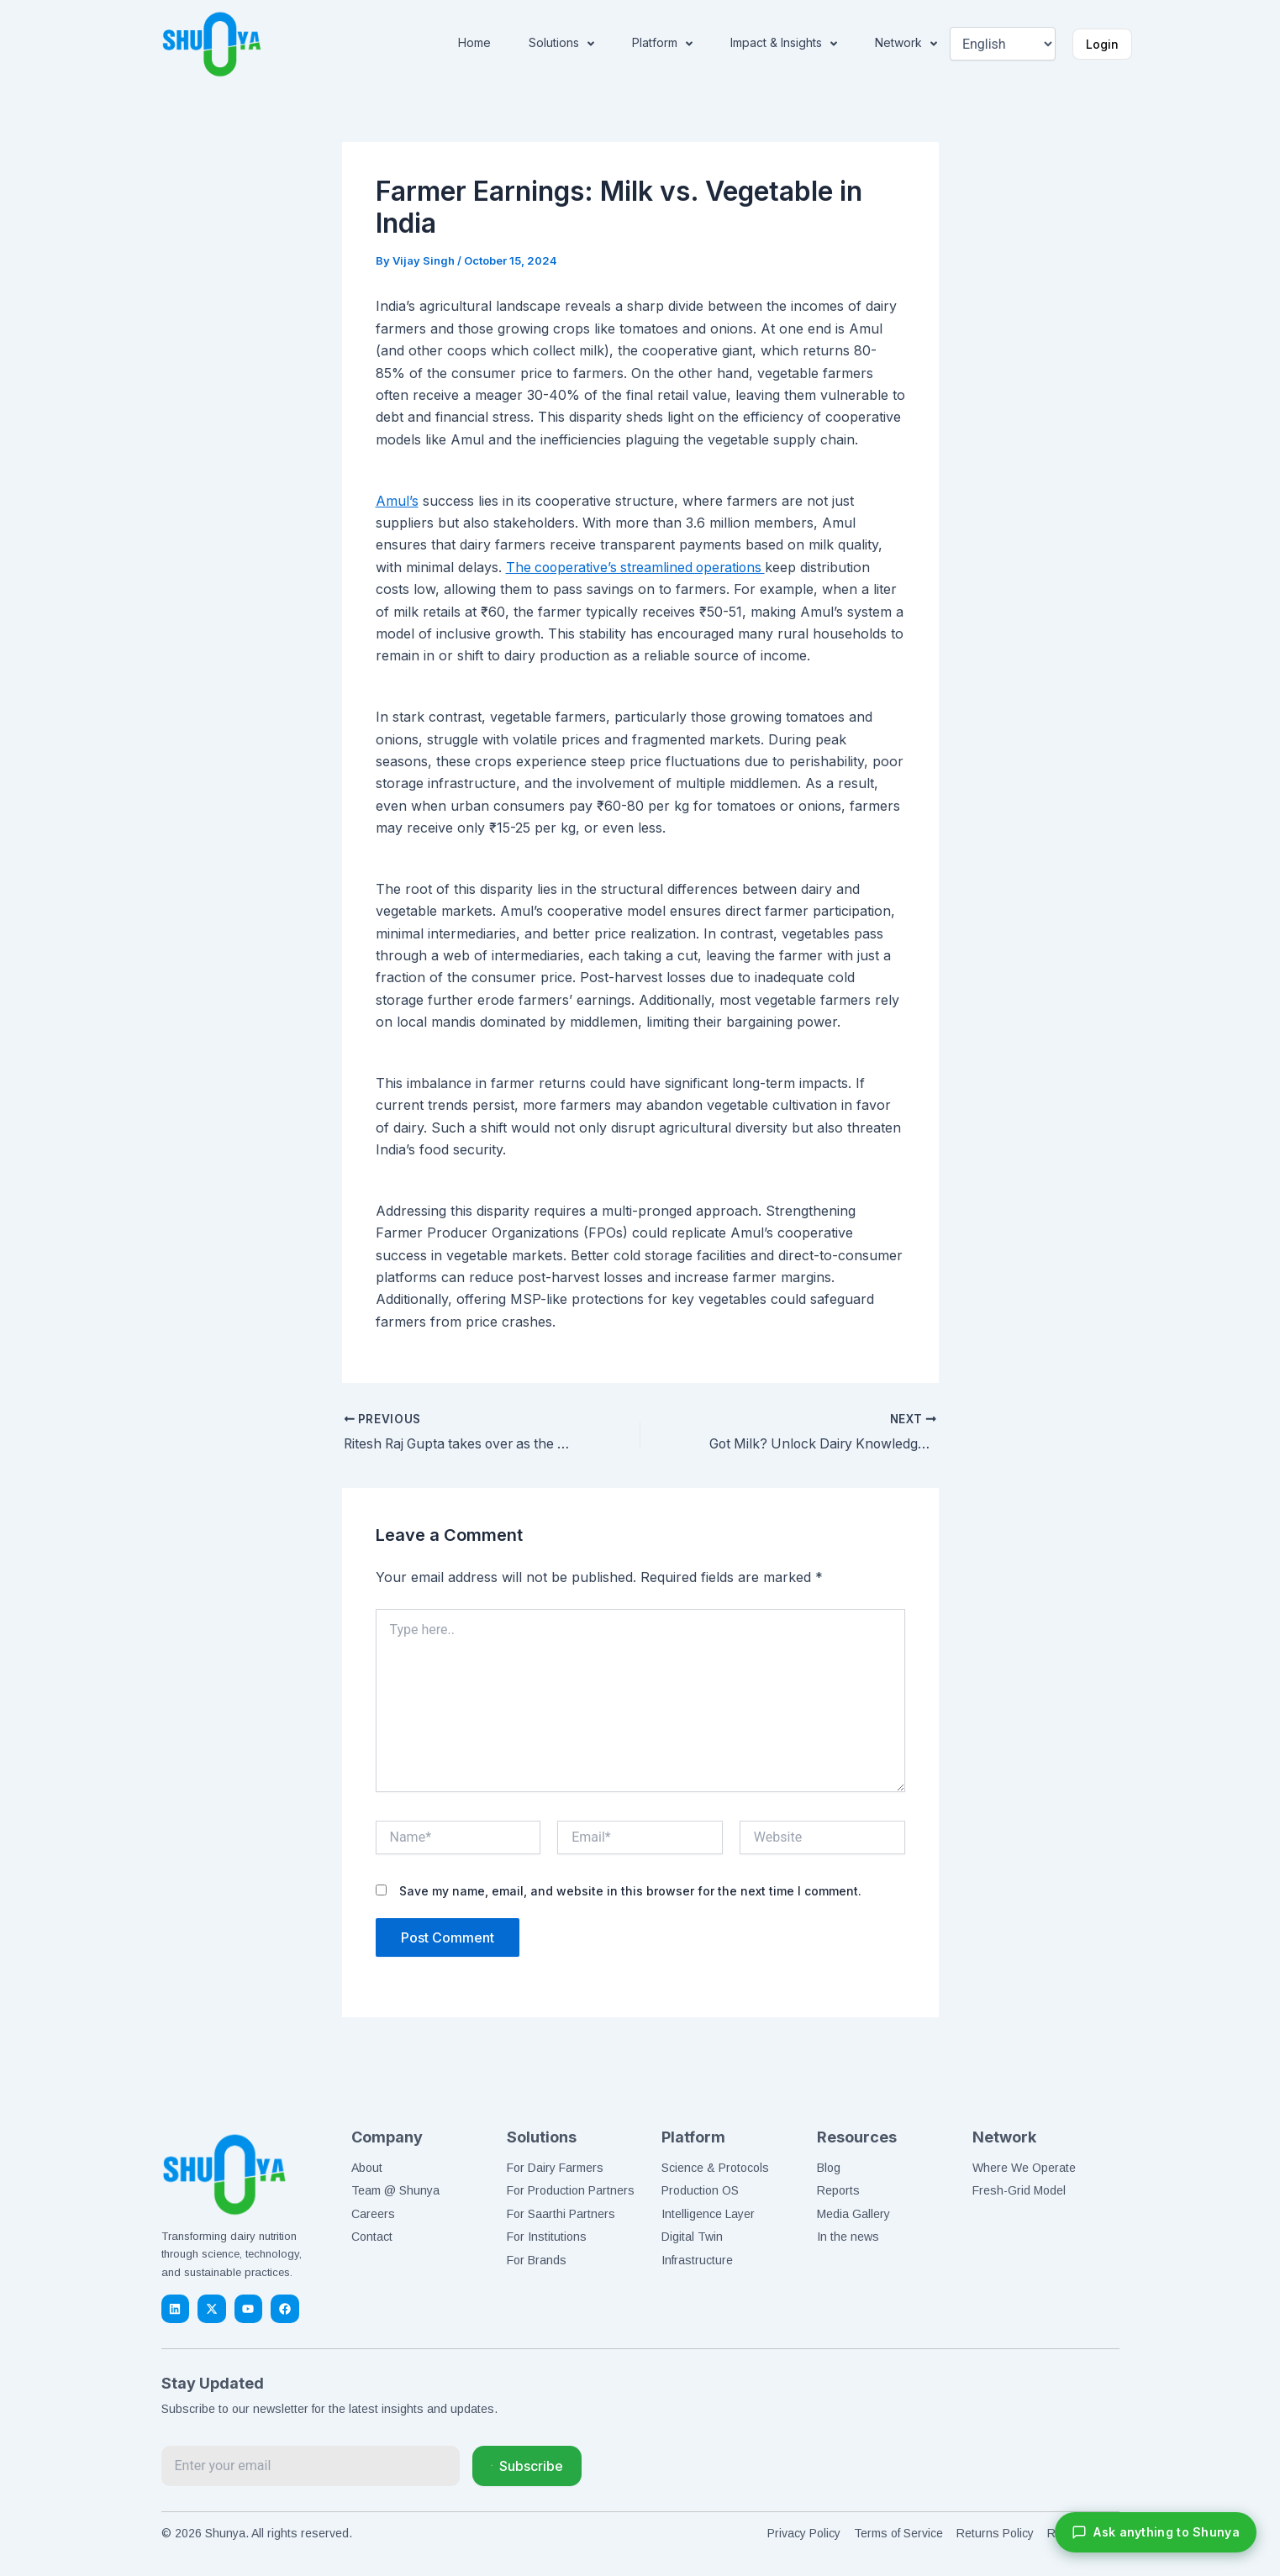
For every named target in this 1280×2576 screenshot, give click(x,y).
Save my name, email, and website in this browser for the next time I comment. (630, 1890)
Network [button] (906, 43)
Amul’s (397, 500)
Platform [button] (662, 43)
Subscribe (526, 2465)
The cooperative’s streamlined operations (640, 567)
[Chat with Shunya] (1155, 2532)
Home (474, 42)
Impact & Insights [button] (783, 43)
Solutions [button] (561, 43)
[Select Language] (1002, 43)
